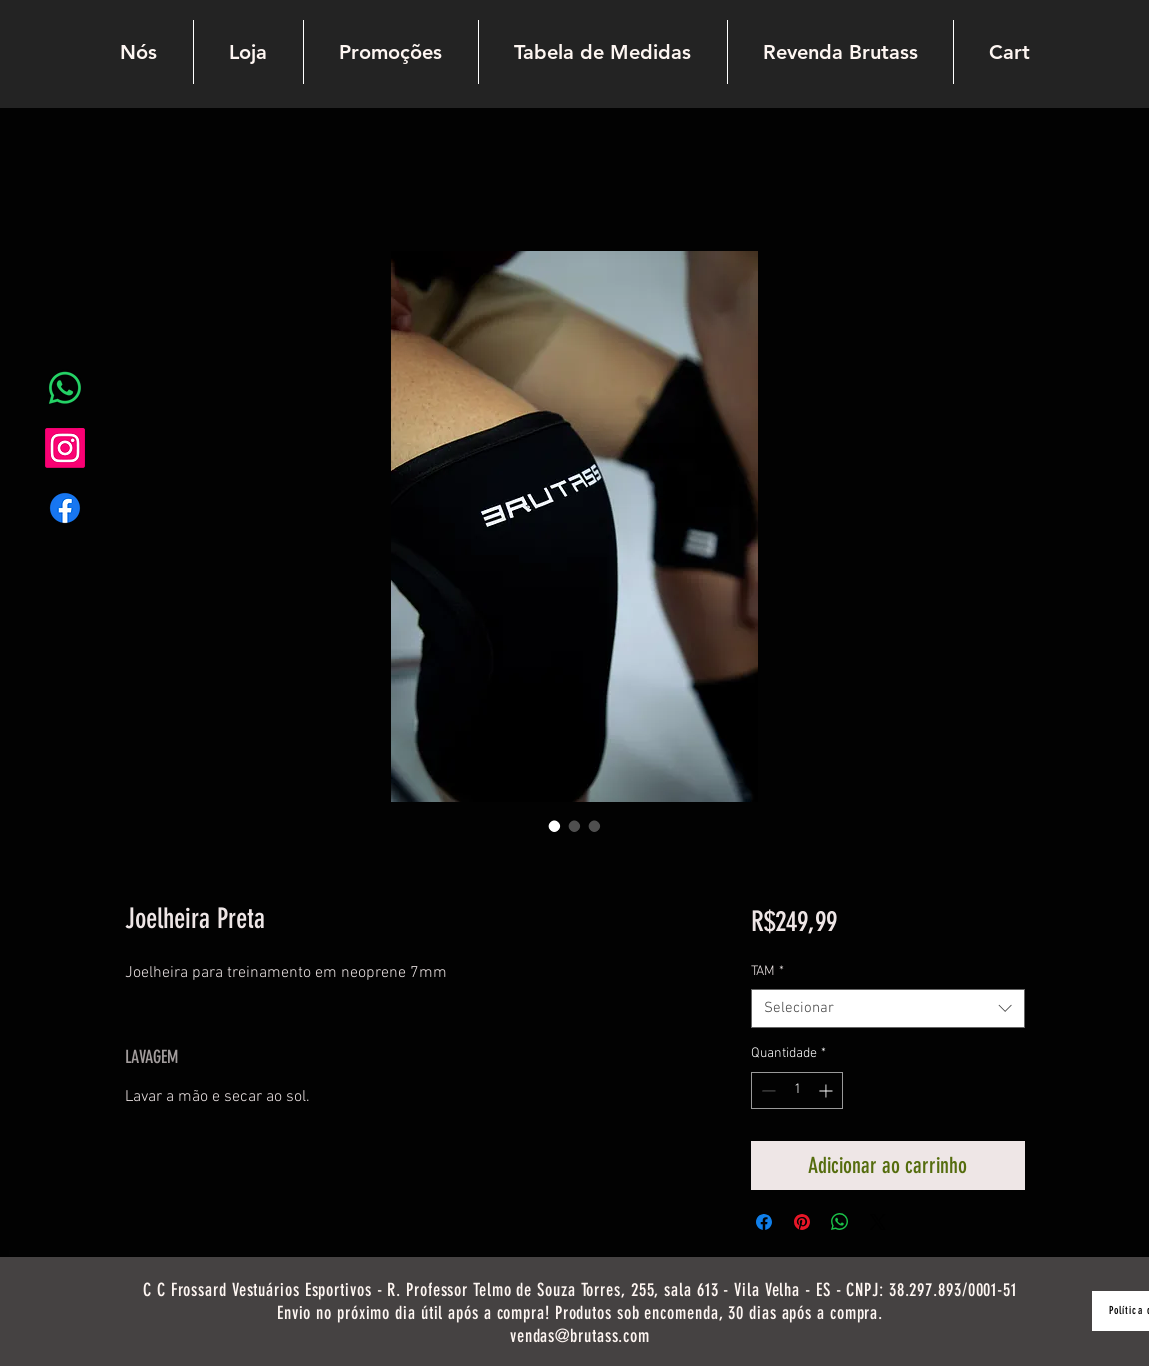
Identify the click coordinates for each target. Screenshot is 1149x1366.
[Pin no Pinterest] (802, 1222)
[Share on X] (878, 1222)
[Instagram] (65, 448)
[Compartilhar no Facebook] (764, 1222)
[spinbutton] (797, 1090)
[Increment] (827, 1090)
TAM (767, 971)
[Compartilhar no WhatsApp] (840, 1222)
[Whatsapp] (65, 388)
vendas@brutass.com (580, 1336)
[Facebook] (65, 508)
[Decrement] (766, 1090)
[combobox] (887, 1008)
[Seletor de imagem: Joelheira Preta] (555, 826)
